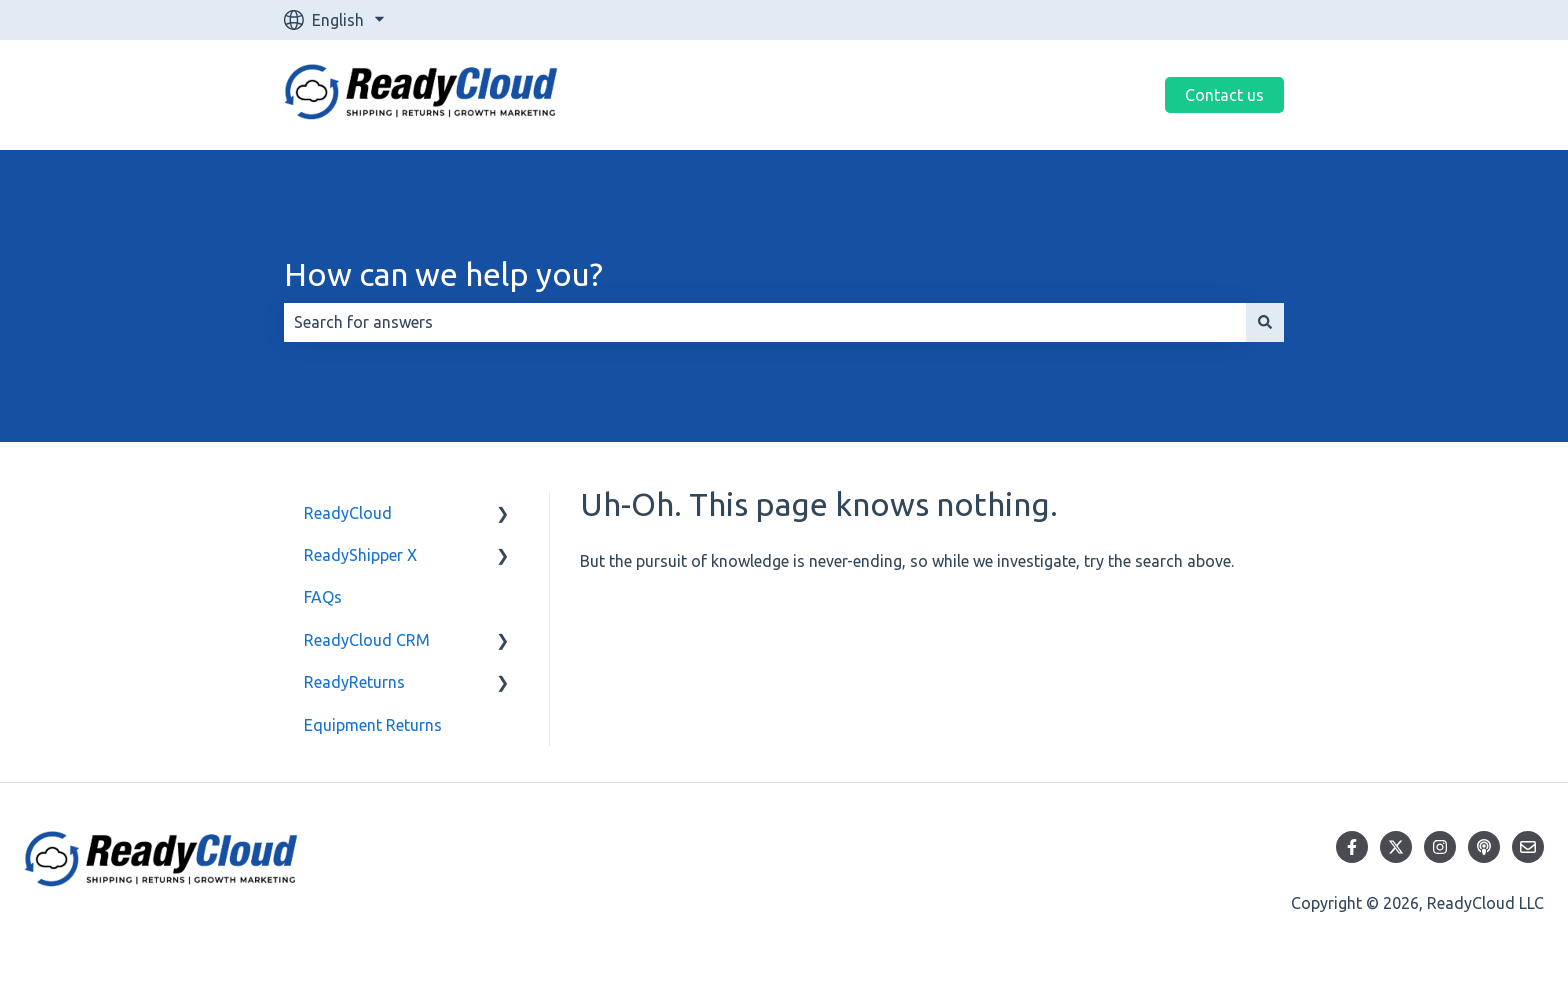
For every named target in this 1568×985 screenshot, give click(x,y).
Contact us (1224, 95)
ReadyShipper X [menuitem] (360, 555)
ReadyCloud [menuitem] (348, 513)
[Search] (1265, 322)
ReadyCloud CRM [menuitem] (367, 640)
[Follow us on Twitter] (1396, 847)
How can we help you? (443, 274)
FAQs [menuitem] (323, 597)
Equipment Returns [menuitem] (373, 725)
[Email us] (1528, 847)
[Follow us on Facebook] (1352, 847)
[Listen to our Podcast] (1484, 847)
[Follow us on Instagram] (1440, 847)
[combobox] (765, 322)
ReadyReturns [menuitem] (354, 682)
